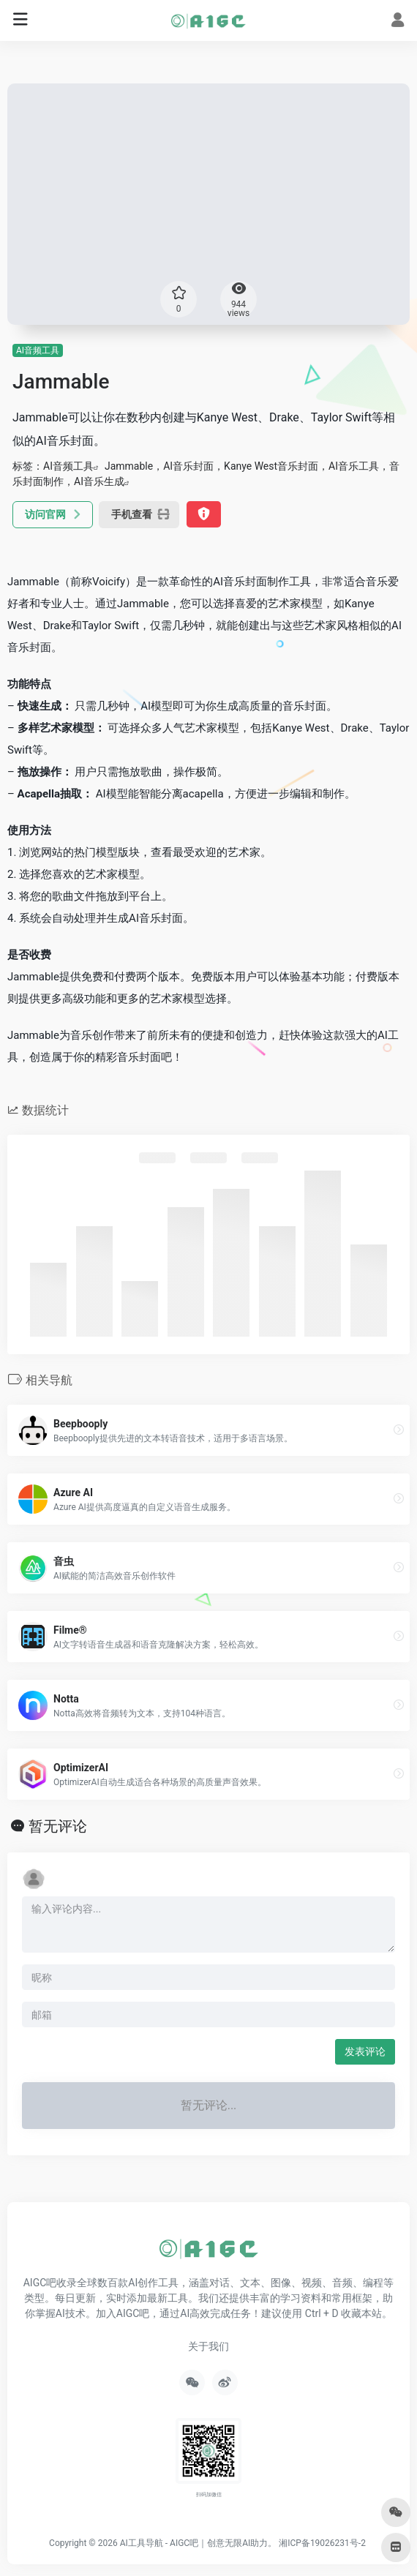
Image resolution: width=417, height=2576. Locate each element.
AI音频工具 (37, 350)
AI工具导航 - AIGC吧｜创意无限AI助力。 (198, 2543)
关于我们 (208, 2346)
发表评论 (365, 2051)
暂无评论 (58, 1826)
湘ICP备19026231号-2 (322, 2543)
